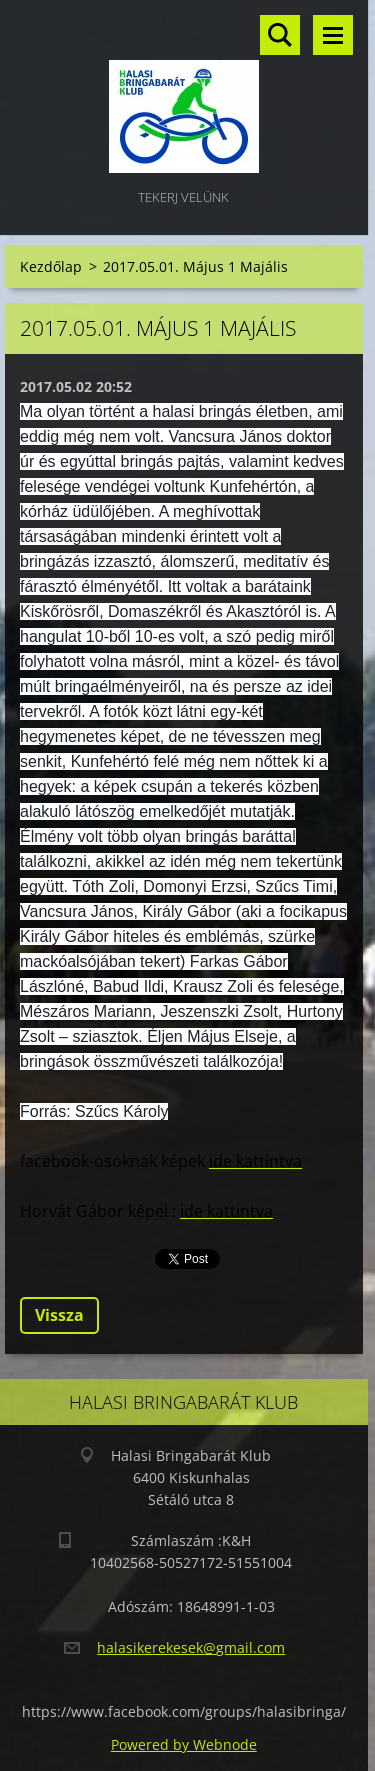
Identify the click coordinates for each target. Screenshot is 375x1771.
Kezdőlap (51, 266)
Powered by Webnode (184, 1744)
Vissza (59, 1315)
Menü (333, 35)
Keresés (280, 35)
